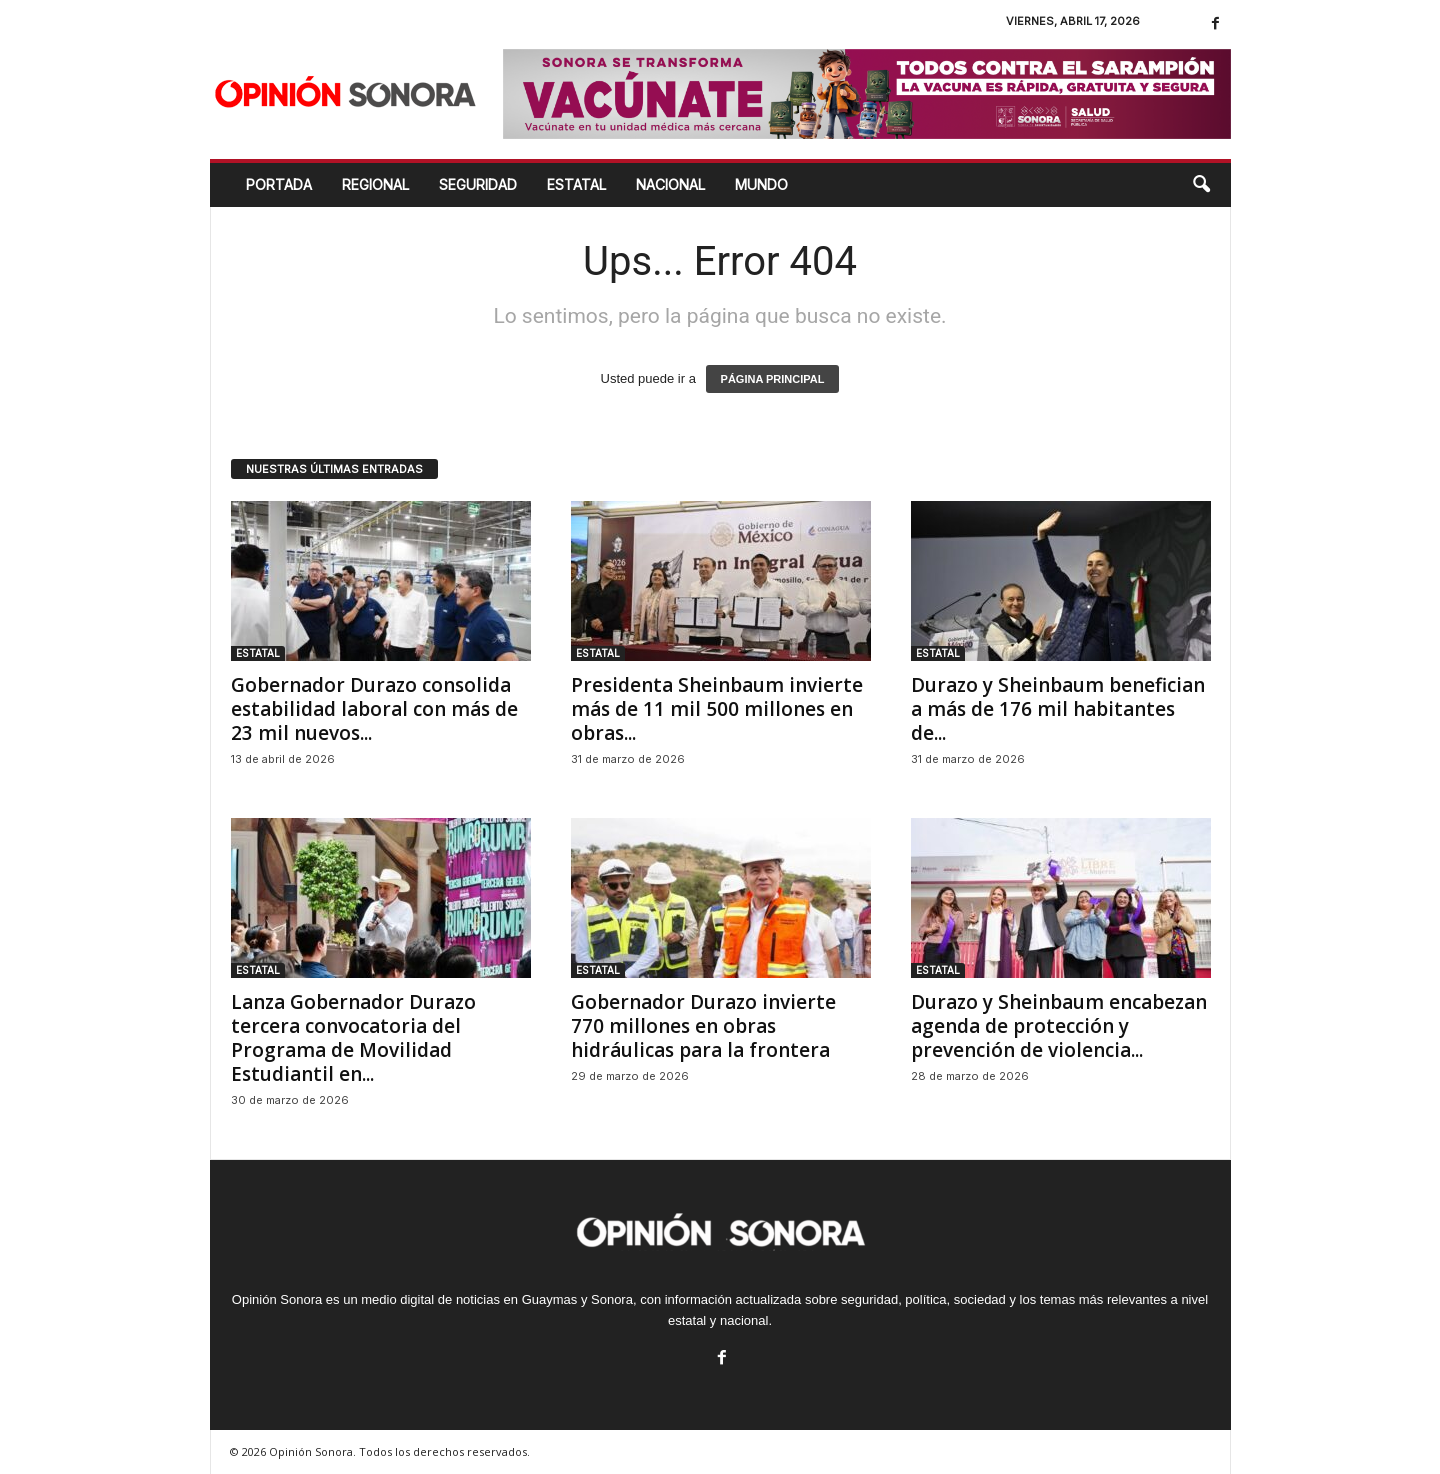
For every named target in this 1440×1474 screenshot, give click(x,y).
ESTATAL (576, 184)
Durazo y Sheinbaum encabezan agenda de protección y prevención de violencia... (1059, 1026)
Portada (279, 184)
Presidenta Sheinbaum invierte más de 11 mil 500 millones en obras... (717, 709)
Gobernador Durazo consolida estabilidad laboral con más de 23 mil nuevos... (374, 709)
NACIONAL (670, 184)
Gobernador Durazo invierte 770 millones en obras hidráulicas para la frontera (703, 1026)
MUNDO (761, 184)
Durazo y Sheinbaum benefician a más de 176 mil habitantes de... (1058, 709)
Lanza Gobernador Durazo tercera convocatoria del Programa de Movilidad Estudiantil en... (353, 1038)
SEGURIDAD (478, 184)
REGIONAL (375, 184)
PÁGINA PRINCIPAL (773, 379)
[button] (1201, 185)
